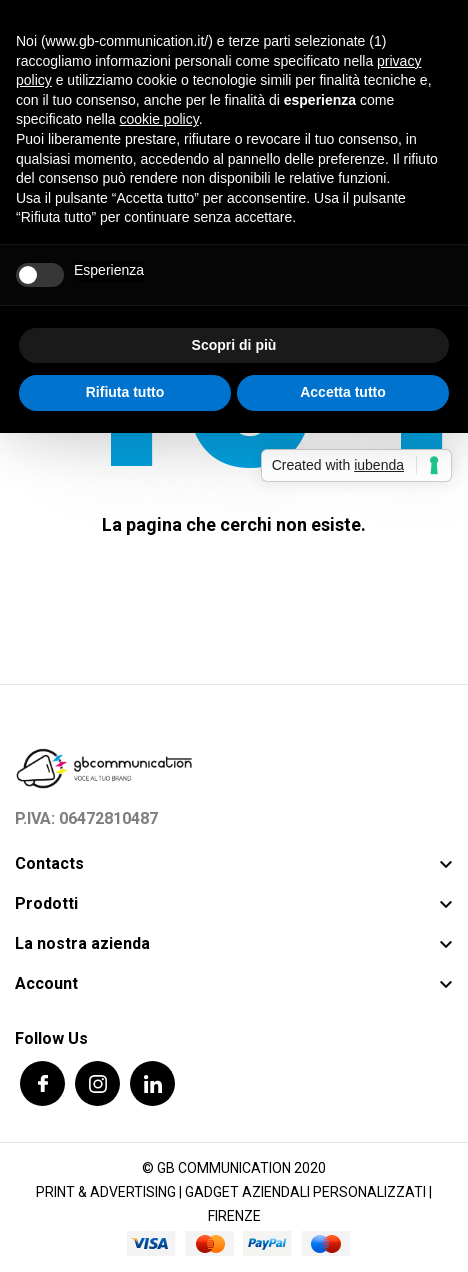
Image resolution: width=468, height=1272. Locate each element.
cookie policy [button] (159, 119)
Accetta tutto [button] (343, 392)
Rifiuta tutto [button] (125, 392)
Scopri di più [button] (234, 345)
